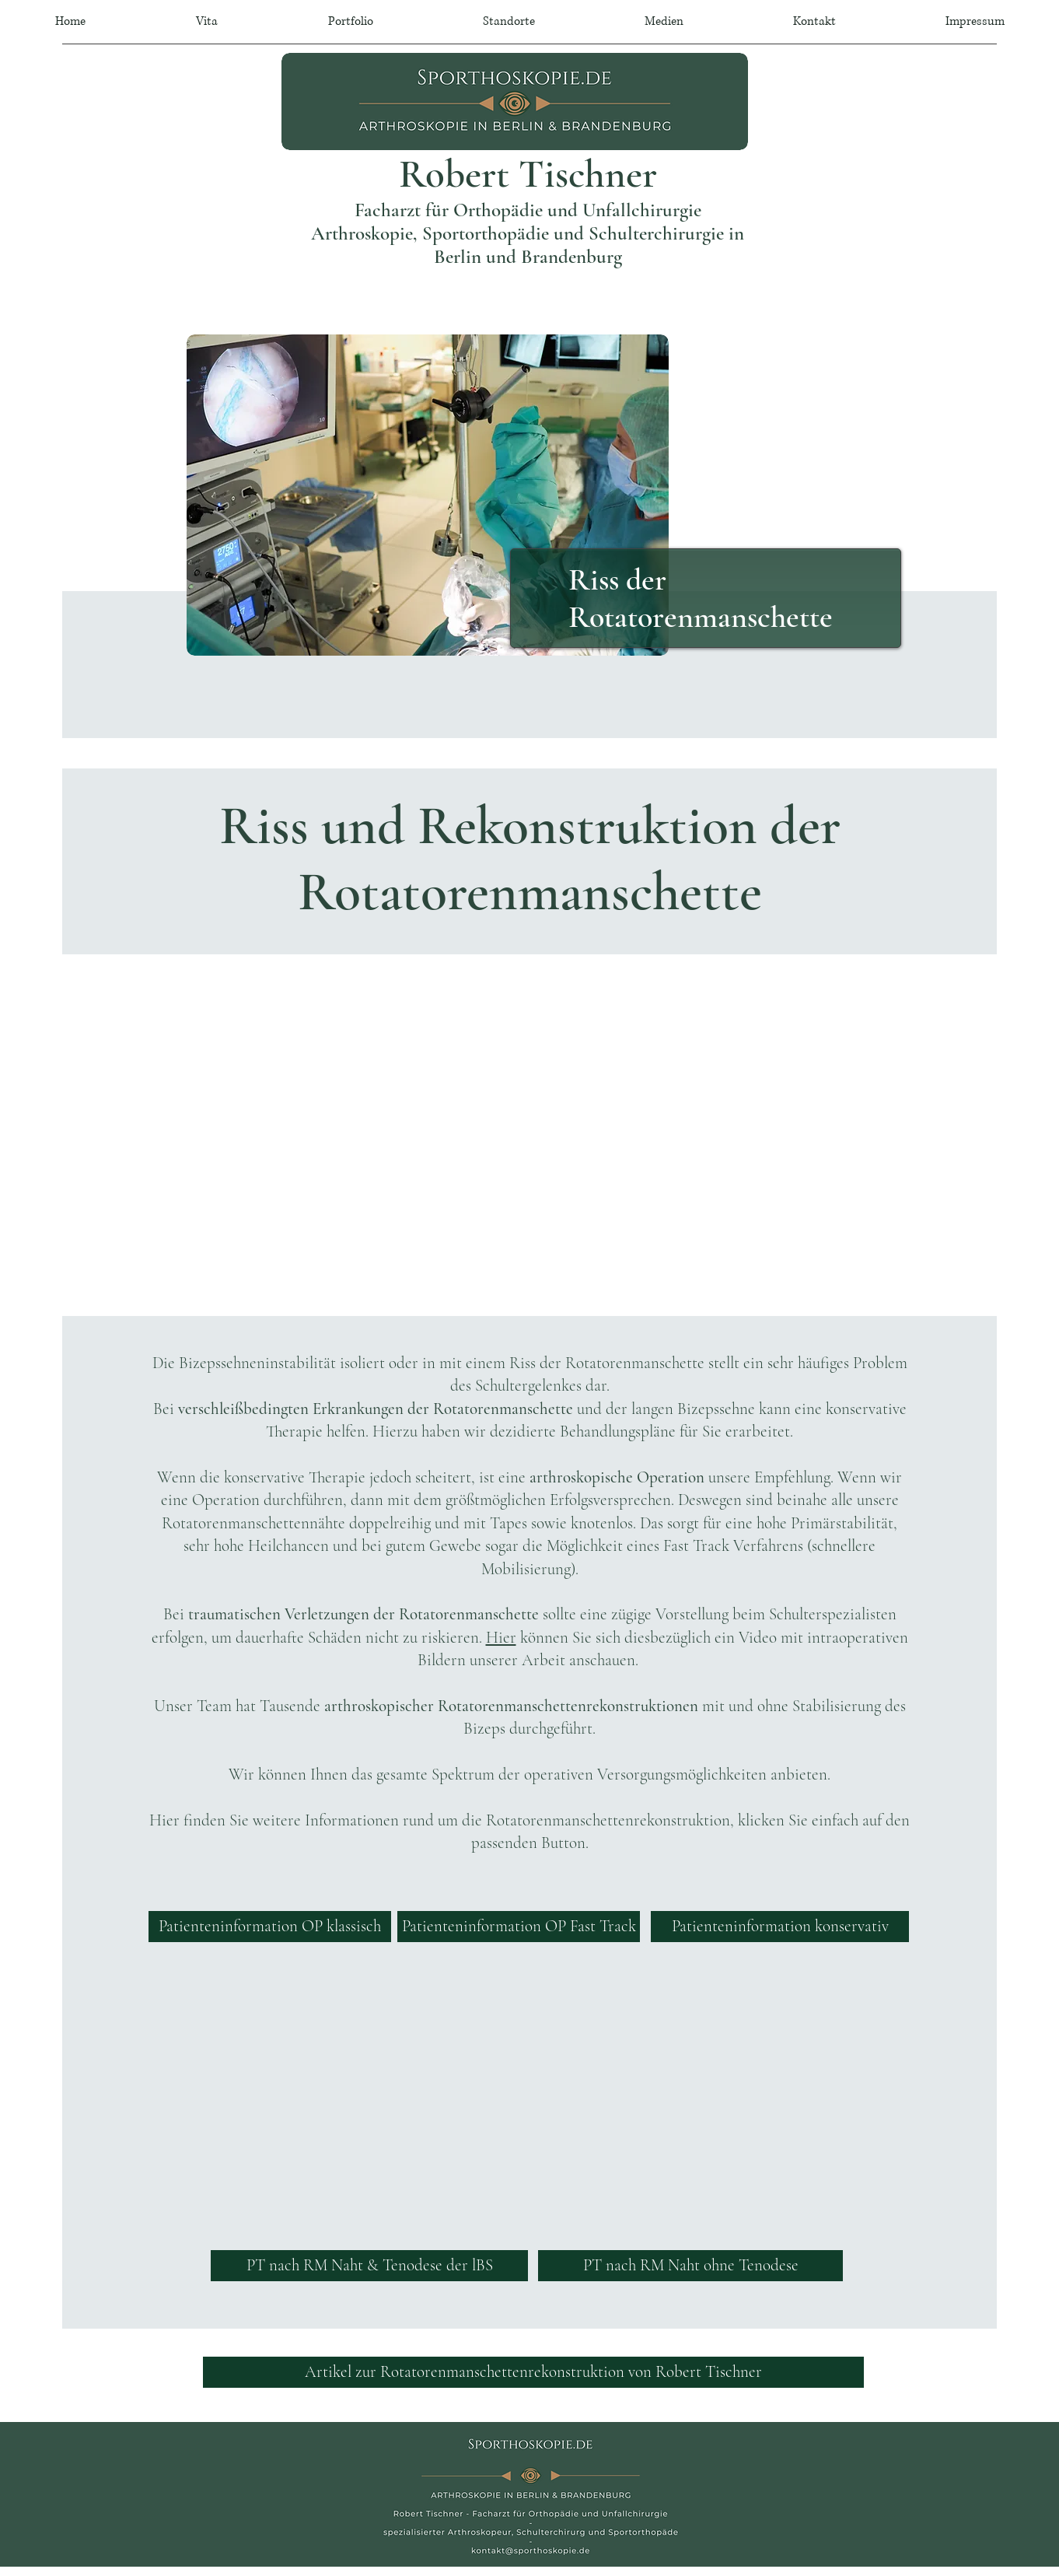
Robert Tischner (528, 174)
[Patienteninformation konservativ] (780, 1926)
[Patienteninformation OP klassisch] (270, 1926)
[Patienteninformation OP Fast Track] (518, 1926)
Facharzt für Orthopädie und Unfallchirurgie (528, 210)
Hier (501, 1637)
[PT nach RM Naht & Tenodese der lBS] (369, 2265)
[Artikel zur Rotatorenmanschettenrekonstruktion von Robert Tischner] (533, 2372)
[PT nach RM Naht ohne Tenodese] (690, 2265)
